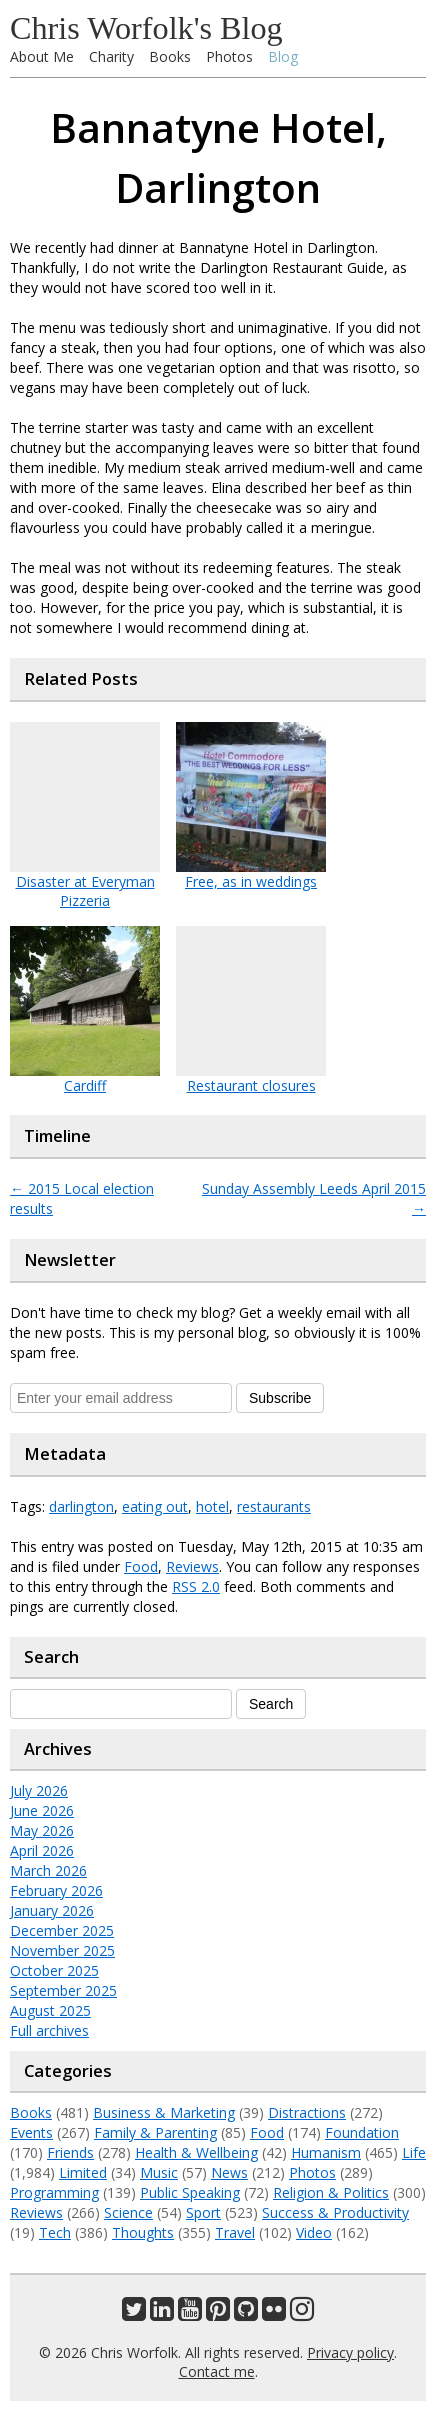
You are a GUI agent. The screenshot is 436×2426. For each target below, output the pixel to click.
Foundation (362, 2132)
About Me (42, 56)
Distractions (307, 2112)
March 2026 (48, 1870)
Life (414, 2152)
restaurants (274, 1506)
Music (159, 2172)
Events (31, 2132)
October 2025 (54, 1970)
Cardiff (85, 1085)
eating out (155, 1506)
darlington (81, 1506)
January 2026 (52, 1910)
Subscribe (280, 1398)
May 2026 (42, 1830)
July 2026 (39, 1790)
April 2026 (42, 1850)
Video (314, 2232)
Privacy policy (350, 2352)
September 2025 (63, 1990)
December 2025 (62, 1930)
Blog (283, 56)
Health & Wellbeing (196, 2152)
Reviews (192, 1566)
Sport (203, 2212)
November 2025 (62, 1950)
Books (170, 56)
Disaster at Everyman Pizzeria (85, 891)
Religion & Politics (331, 2192)
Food (141, 1566)
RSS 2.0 (196, 1586)
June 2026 (42, 1810)
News (229, 2172)
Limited (83, 2172)
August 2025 (50, 2010)
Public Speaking (190, 2192)
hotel (212, 1506)
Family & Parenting (155, 2132)
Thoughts (143, 2232)
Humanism (326, 2152)
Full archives (49, 2030)
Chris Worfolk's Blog (146, 28)
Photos (229, 56)
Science (128, 2212)
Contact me (217, 2371)
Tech (55, 2232)
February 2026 (56, 1890)
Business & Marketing (164, 2112)
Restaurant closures (251, 1085)
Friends (70, 2152)
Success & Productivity (335, 2212)
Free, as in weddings (251, 881)
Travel (235, 2232)
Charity (111, 56)
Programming (54, 2192)
